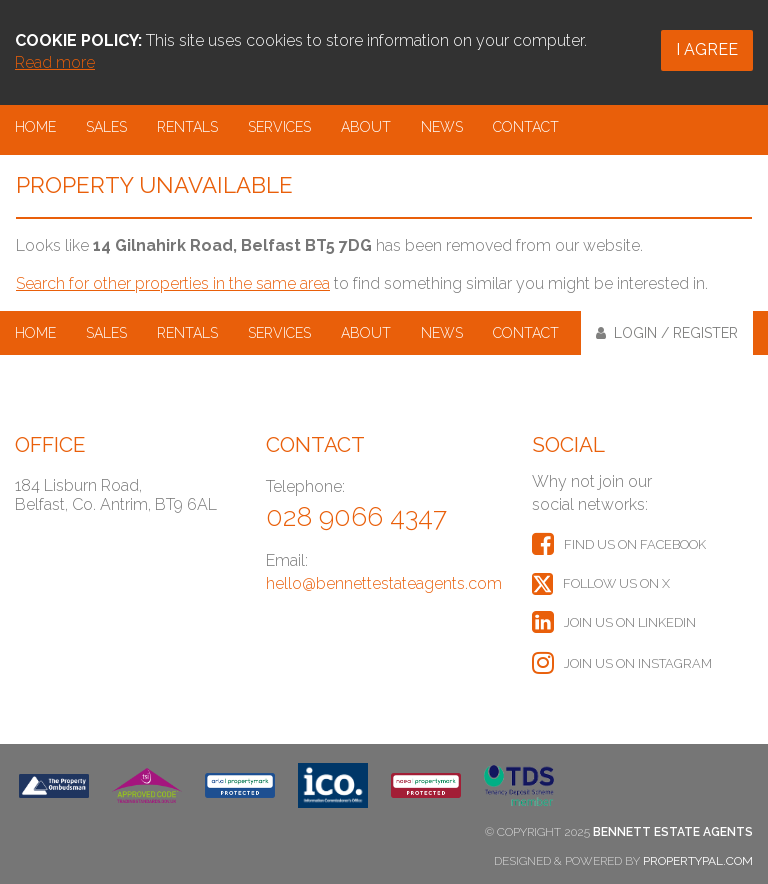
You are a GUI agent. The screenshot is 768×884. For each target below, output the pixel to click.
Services (279, 127)
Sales (106, 127)
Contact (526, 127)
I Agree (707, 49)
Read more (55, 62)
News (442, 127)
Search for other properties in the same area (173, 283)
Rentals (187, 127)
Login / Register (667, 333)
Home (35, 127)
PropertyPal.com (698, 861)
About (366, 127)
